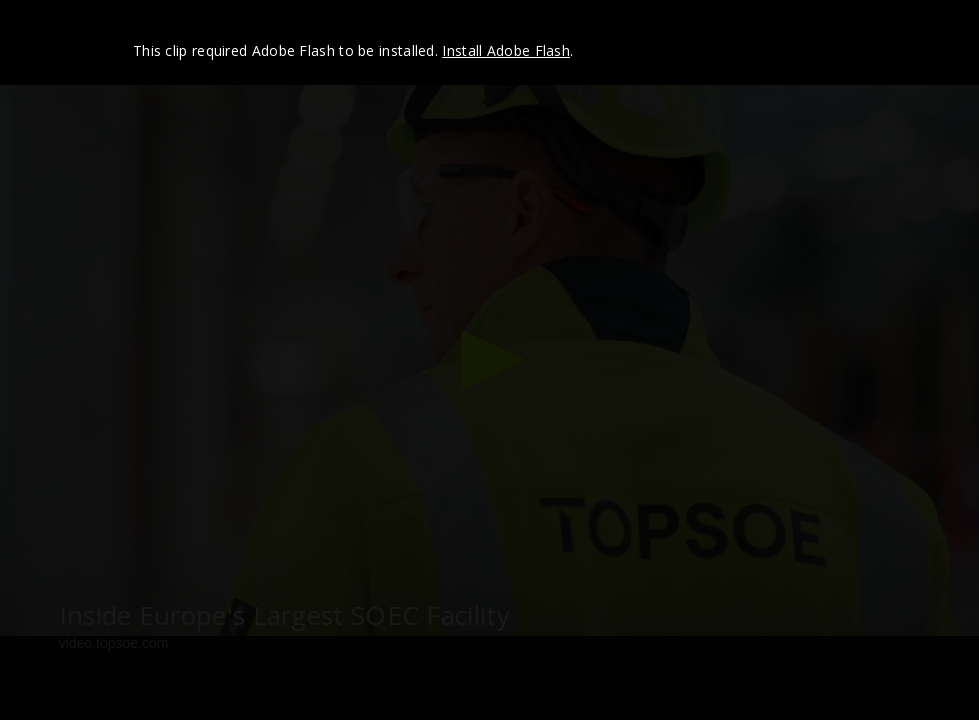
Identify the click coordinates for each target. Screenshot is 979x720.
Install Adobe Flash (506, 50)
